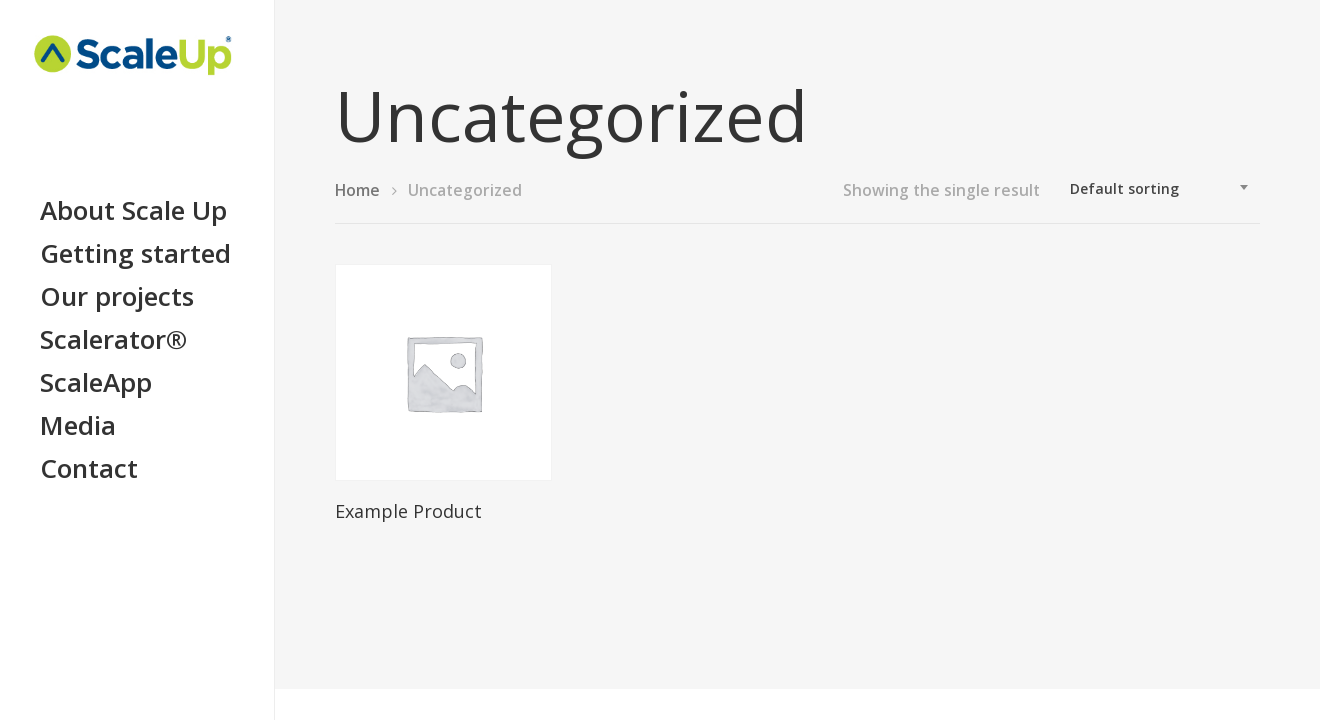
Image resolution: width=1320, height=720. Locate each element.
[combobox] (1160, 189)
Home (357, 190)
